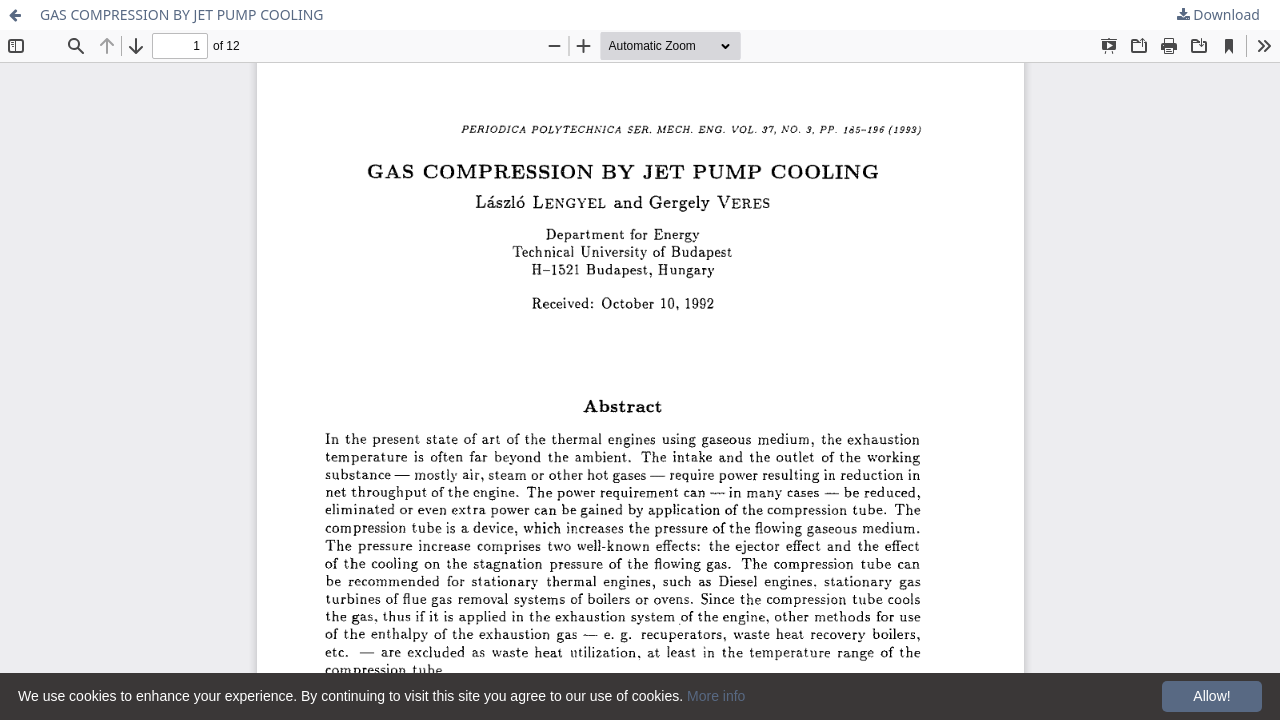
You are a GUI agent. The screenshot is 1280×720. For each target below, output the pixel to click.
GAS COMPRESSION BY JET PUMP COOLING (182, 14)
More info (716, 696)
